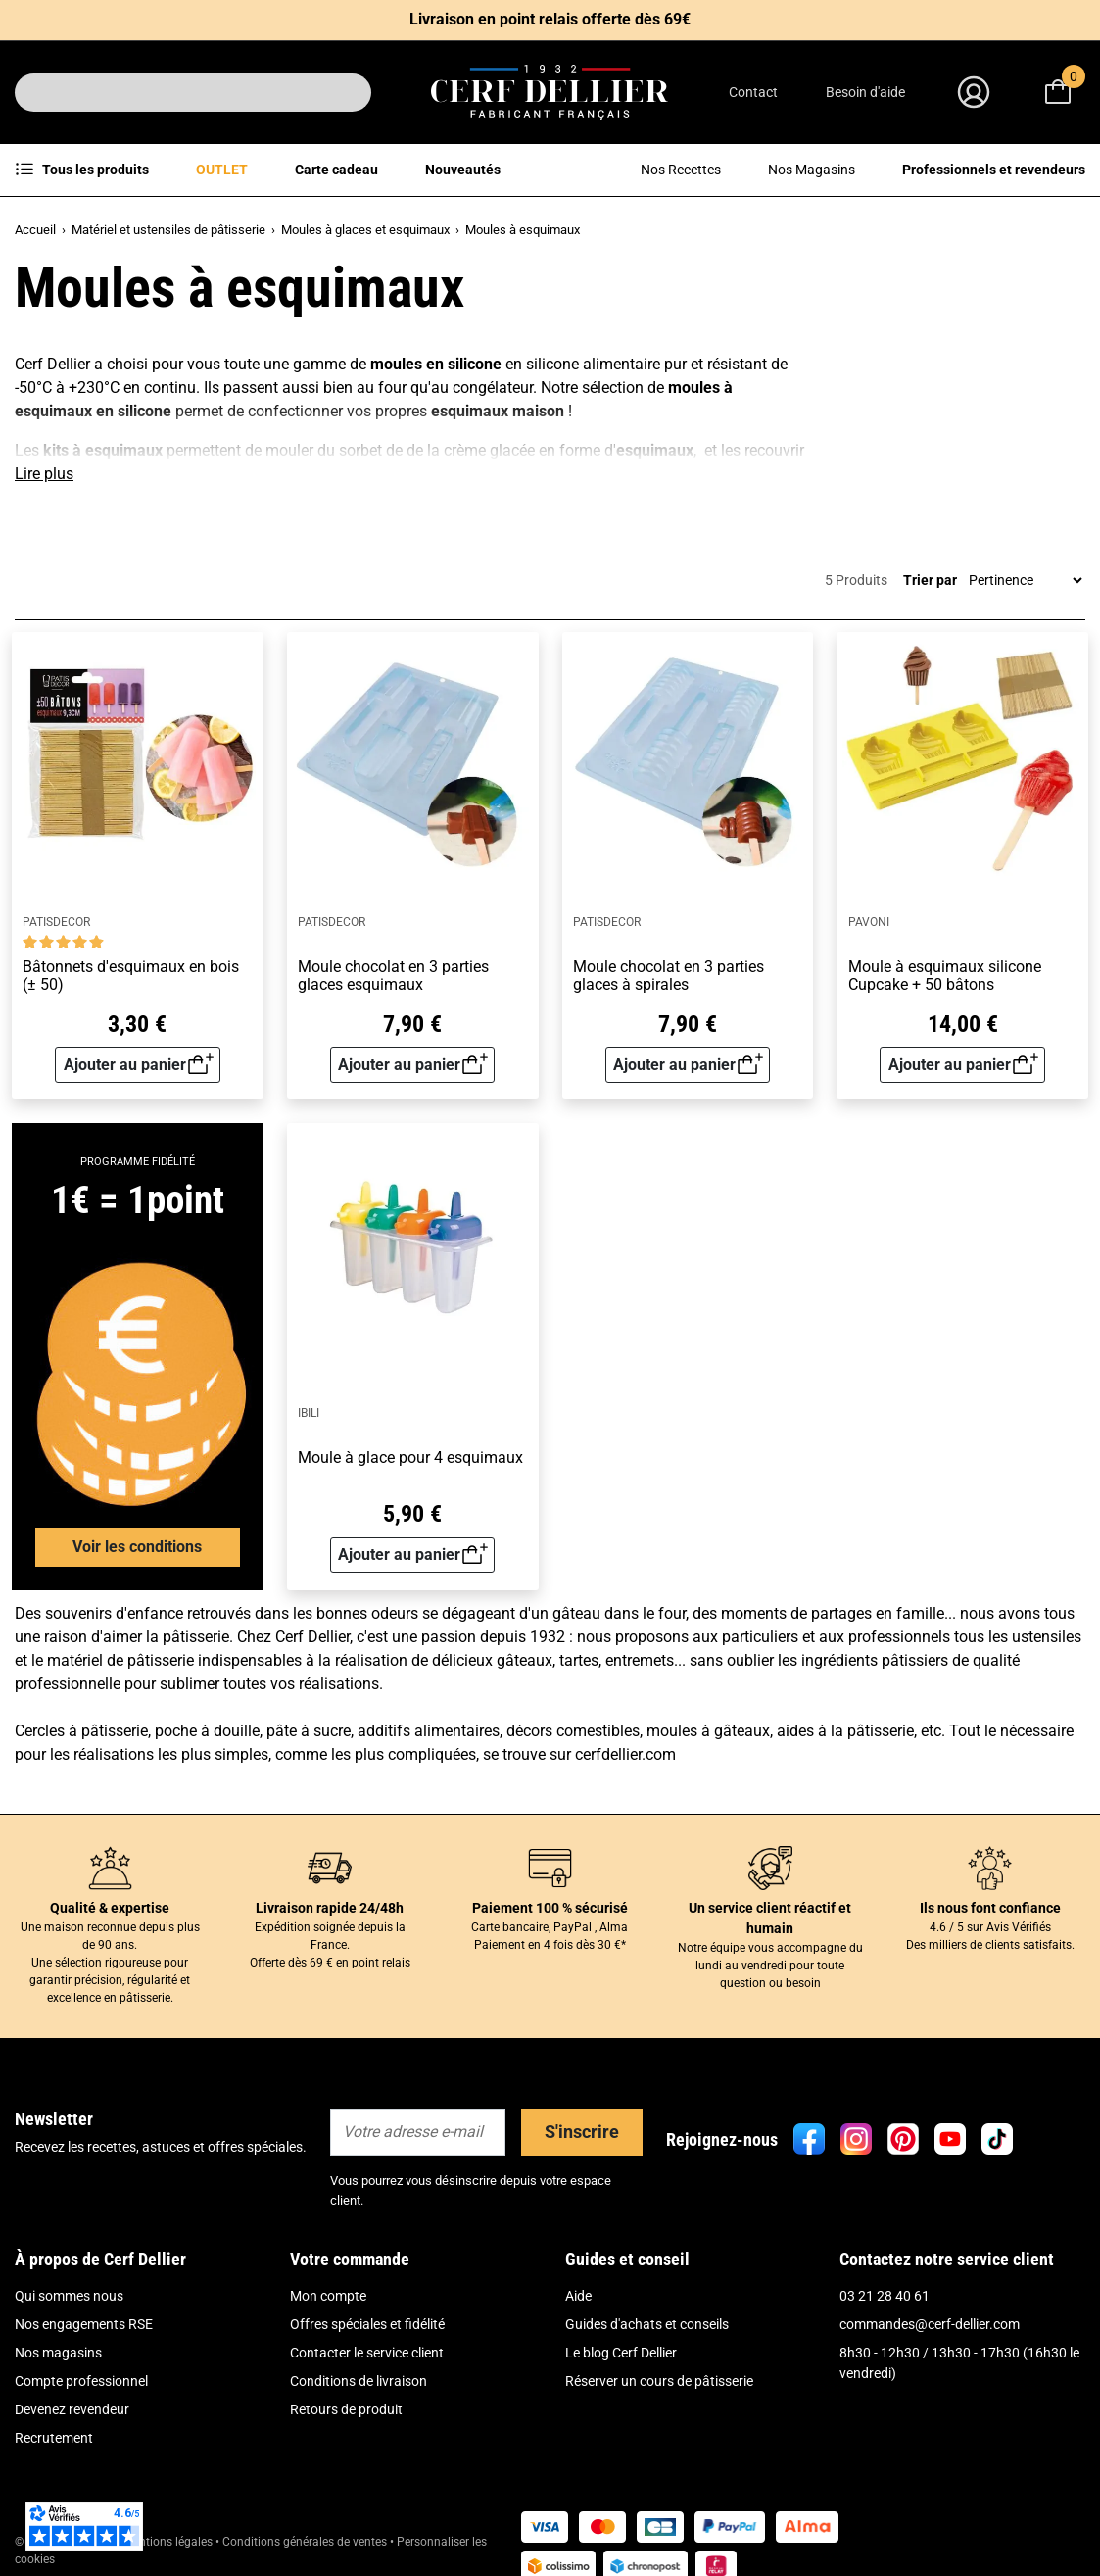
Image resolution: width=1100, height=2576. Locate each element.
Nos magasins (58, 2352)
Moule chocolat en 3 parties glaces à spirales (668, 975)
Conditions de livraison (358, 2381)
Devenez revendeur (72, 2409)
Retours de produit (346, 2409)
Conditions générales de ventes (304, 2542)
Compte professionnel (81, 2381)
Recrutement (54, 2438)
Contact (753, 92)
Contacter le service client (367, 2352)
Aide (578, 2296)
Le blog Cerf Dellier (621, 2352)
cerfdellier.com (625, 1754)
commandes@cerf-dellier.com (929, 2324)
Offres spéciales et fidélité (367, 2324)
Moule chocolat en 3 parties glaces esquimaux (393, 975)
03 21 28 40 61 (884, 2296)
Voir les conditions (137, 1546)
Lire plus (44, 473)
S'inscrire (582, 2131)
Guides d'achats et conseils (647, 2324)
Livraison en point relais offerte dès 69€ (550, 19)
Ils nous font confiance (990, 1908)
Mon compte (328, 2296)
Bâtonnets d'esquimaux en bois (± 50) (131, 975)
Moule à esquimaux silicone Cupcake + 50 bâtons (944, 975)
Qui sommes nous (69, 2296)
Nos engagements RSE (84, 2324)
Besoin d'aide (865, 92)
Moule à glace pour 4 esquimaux (410, 1458)
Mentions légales (168, 2542)
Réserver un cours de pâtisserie (659, 2381)
